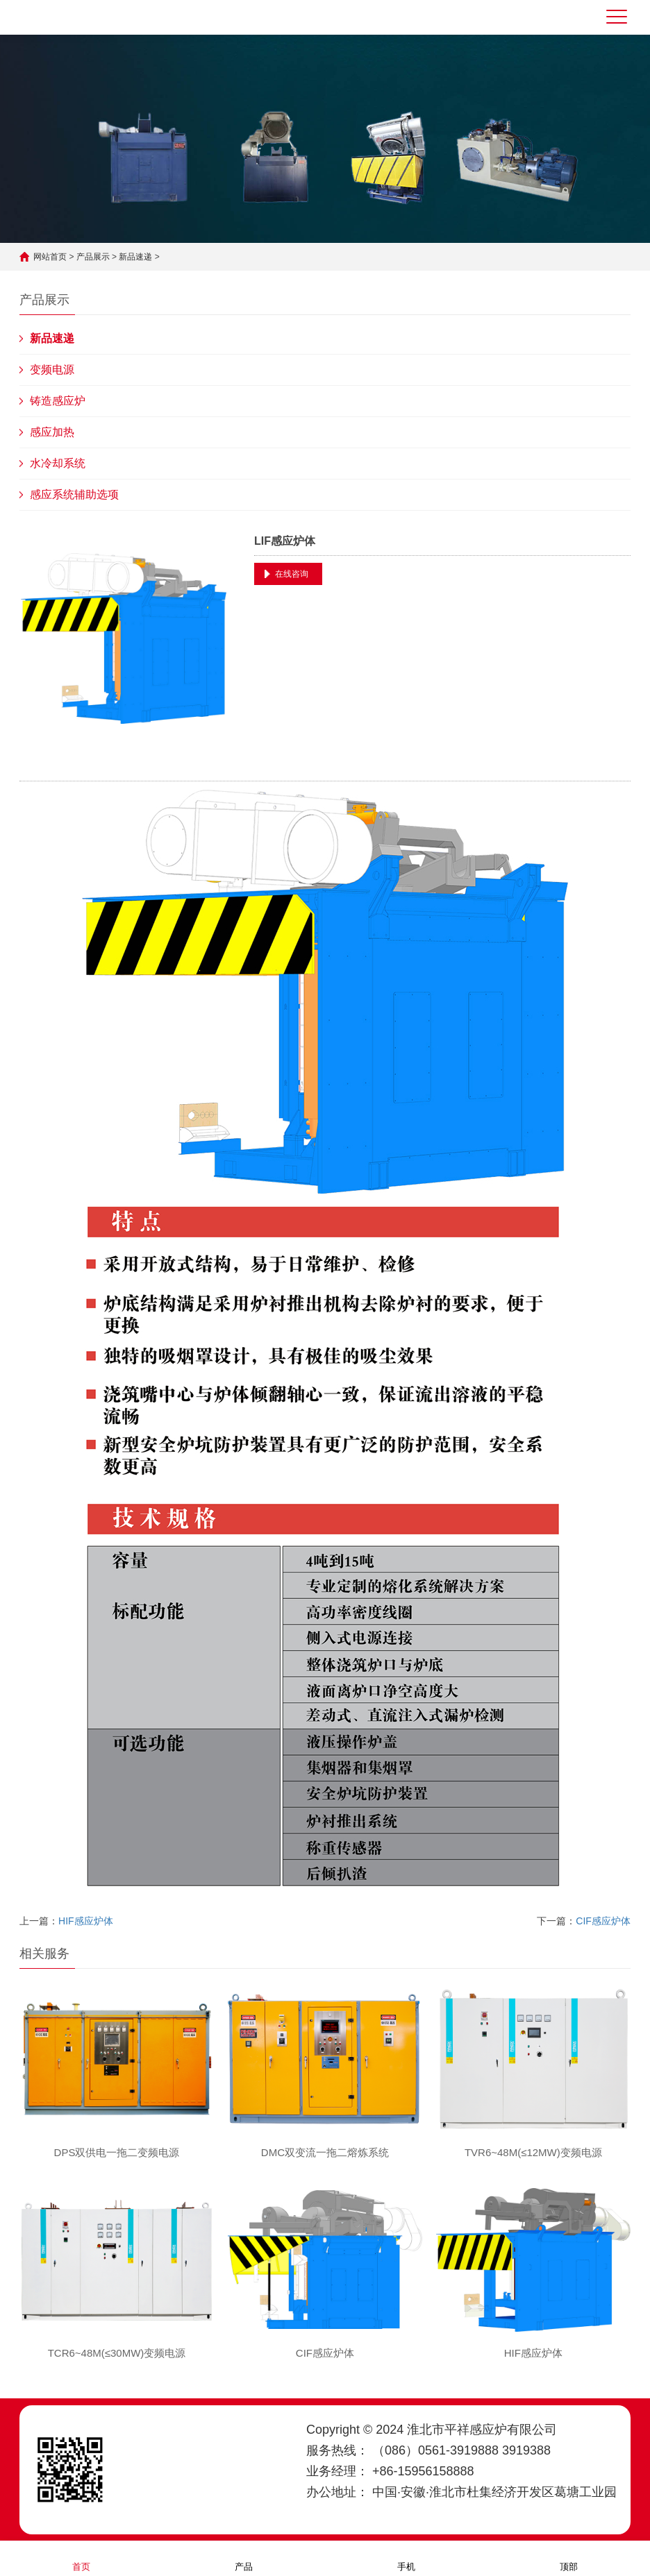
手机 (406, 2557)
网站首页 (50, 257)
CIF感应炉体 (603, 1920)
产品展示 (93, 257)
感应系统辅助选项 (74, 494)
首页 (81, 2557)
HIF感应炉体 (85, 1920)
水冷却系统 (57, 463)
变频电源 (52, 369)
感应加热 (52, 432)
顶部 (569, 2557)
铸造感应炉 (57, 401)
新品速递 (135, 257)
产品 (244, 2557)
